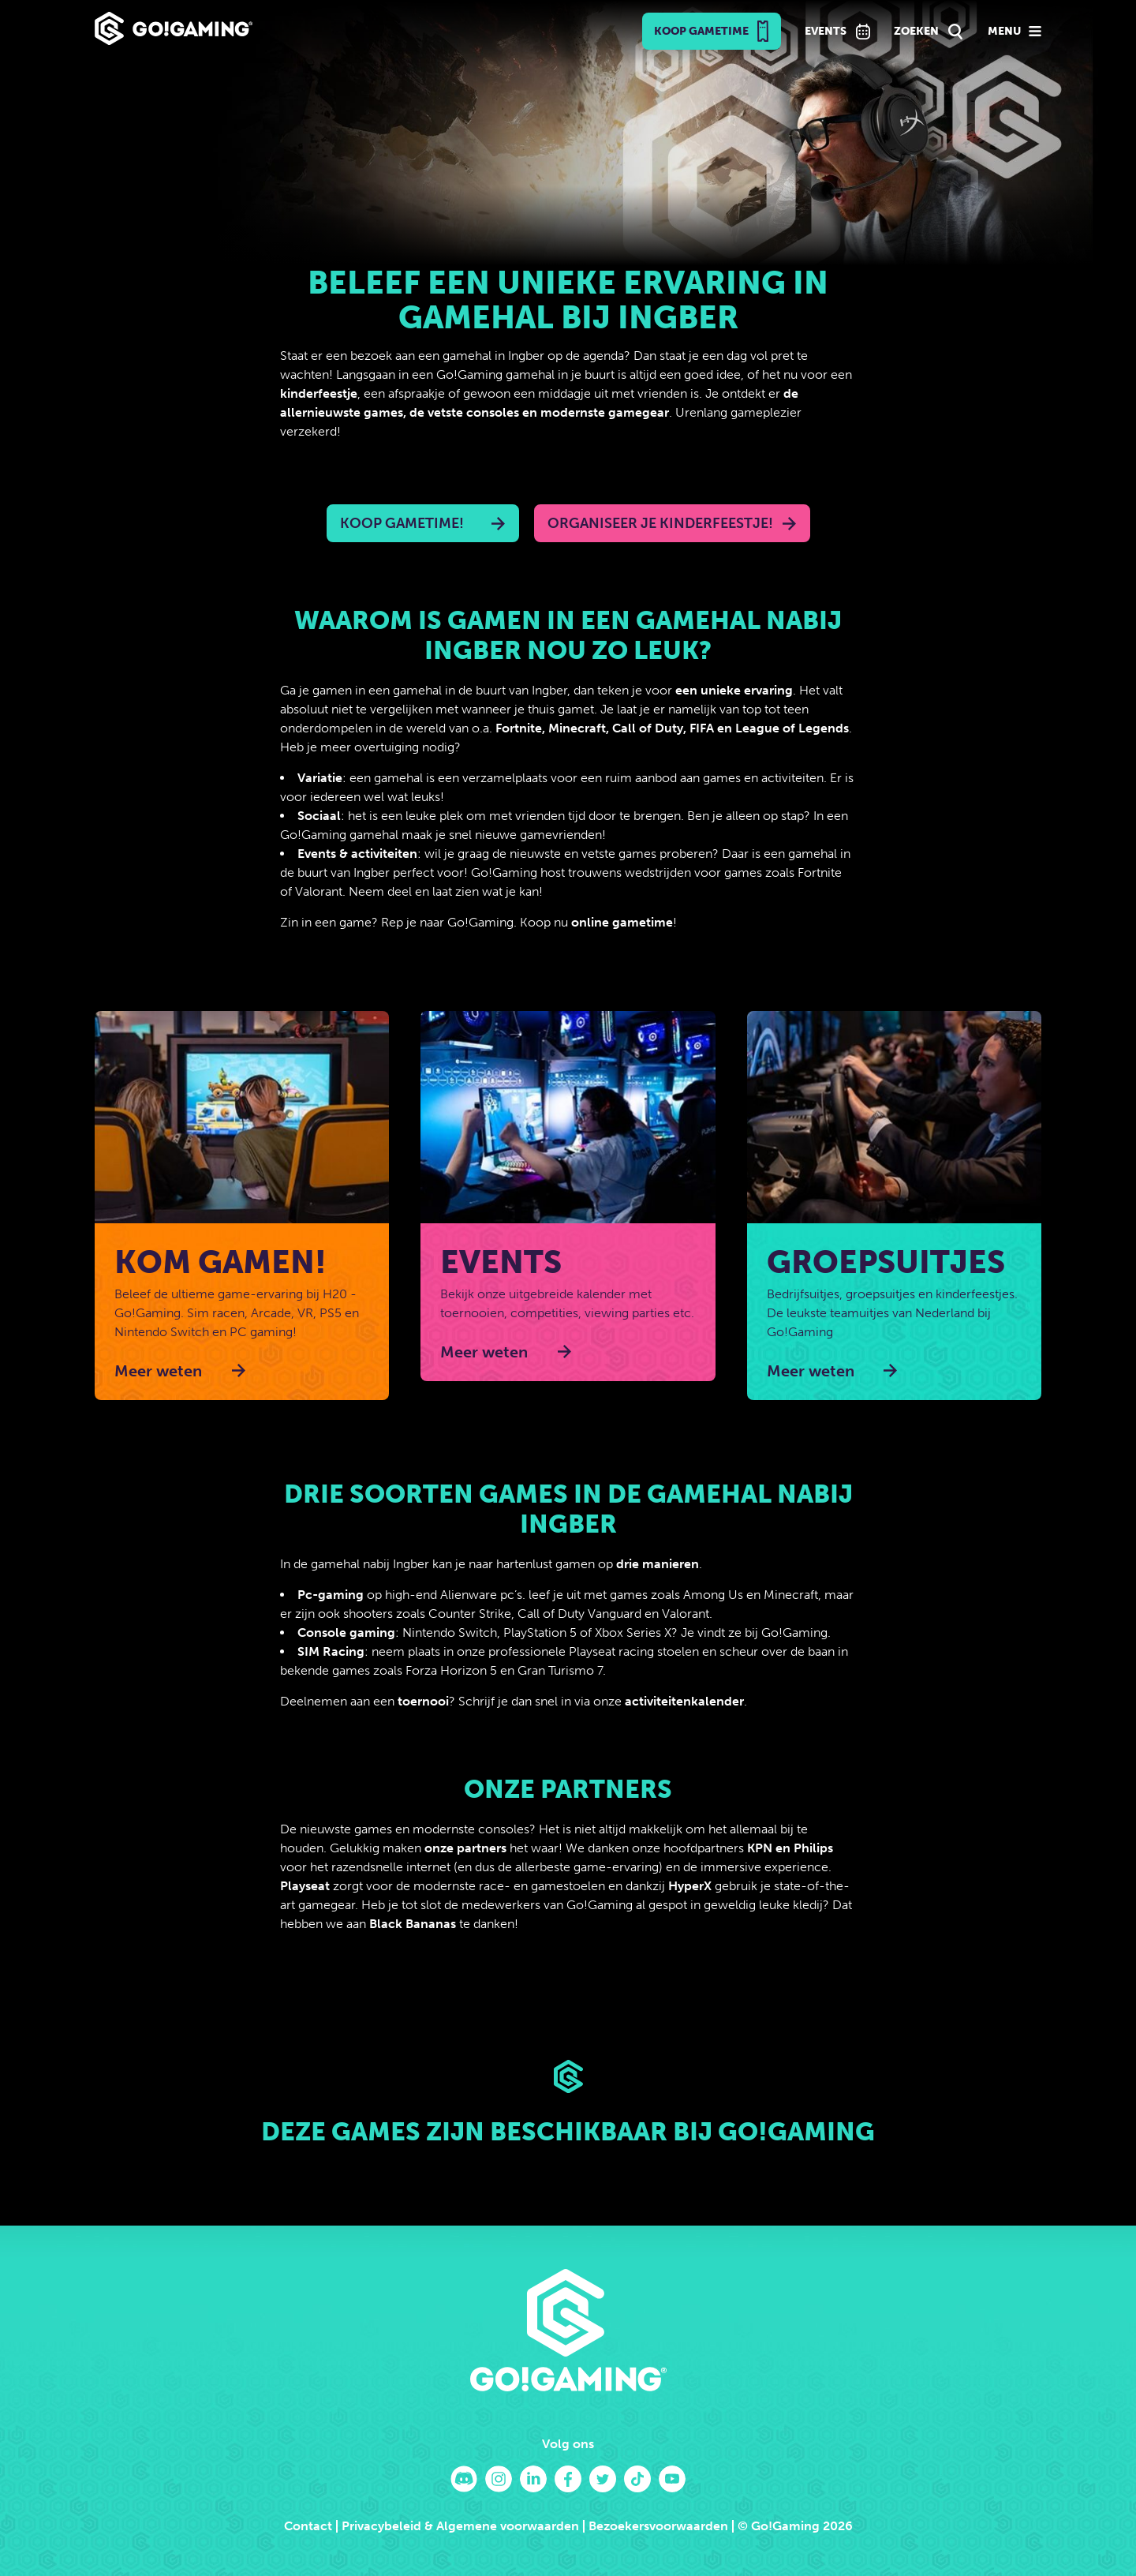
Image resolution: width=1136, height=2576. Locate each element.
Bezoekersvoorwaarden (658, 2525)
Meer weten (158, 1370)
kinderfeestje (318, 393)
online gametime (622, 922)
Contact (308, 2525)
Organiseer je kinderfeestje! (660, 523)
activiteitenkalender (684, 1701)
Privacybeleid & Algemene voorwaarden (460, 2525)
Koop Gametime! (402, 523)
